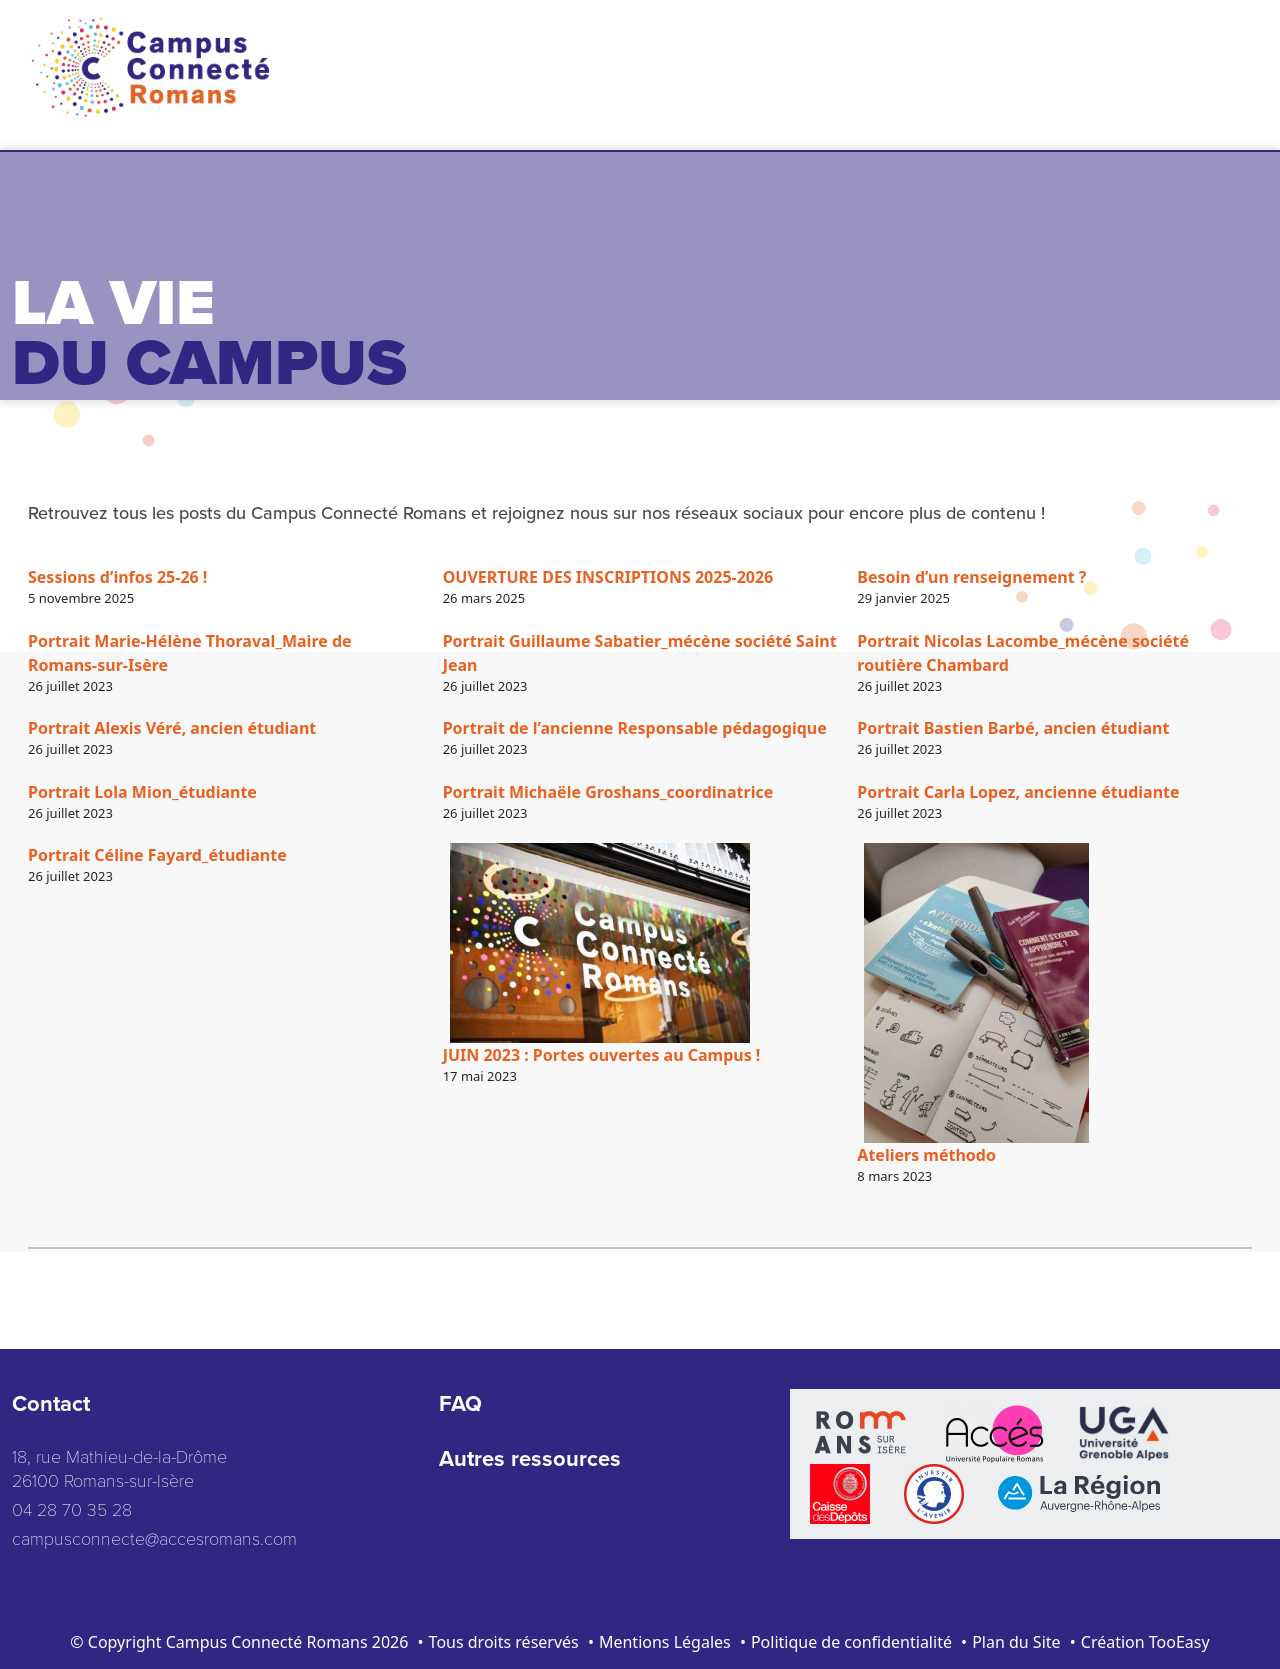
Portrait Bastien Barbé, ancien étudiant (1013, 728)
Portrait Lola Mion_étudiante (142, 792)
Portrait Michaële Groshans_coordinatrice (608, 792)
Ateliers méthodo (926, 1155)
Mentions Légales (665, 1642)
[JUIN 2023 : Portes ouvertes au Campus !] (600, 943)
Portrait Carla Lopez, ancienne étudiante (1018, 792)
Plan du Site (1016, 1642)
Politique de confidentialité (851, 1642)
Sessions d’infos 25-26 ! (117, 577)
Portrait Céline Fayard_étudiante (157, 855)
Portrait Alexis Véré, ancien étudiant (172, 728)
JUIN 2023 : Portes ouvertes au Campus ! (602, 1055)
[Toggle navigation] (1225, 55)
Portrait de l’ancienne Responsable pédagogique (635, 728)
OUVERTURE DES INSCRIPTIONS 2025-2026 (608, 577)
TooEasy (1179, 1642)
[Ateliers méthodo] (976, 993)
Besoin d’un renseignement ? (971, 577)
